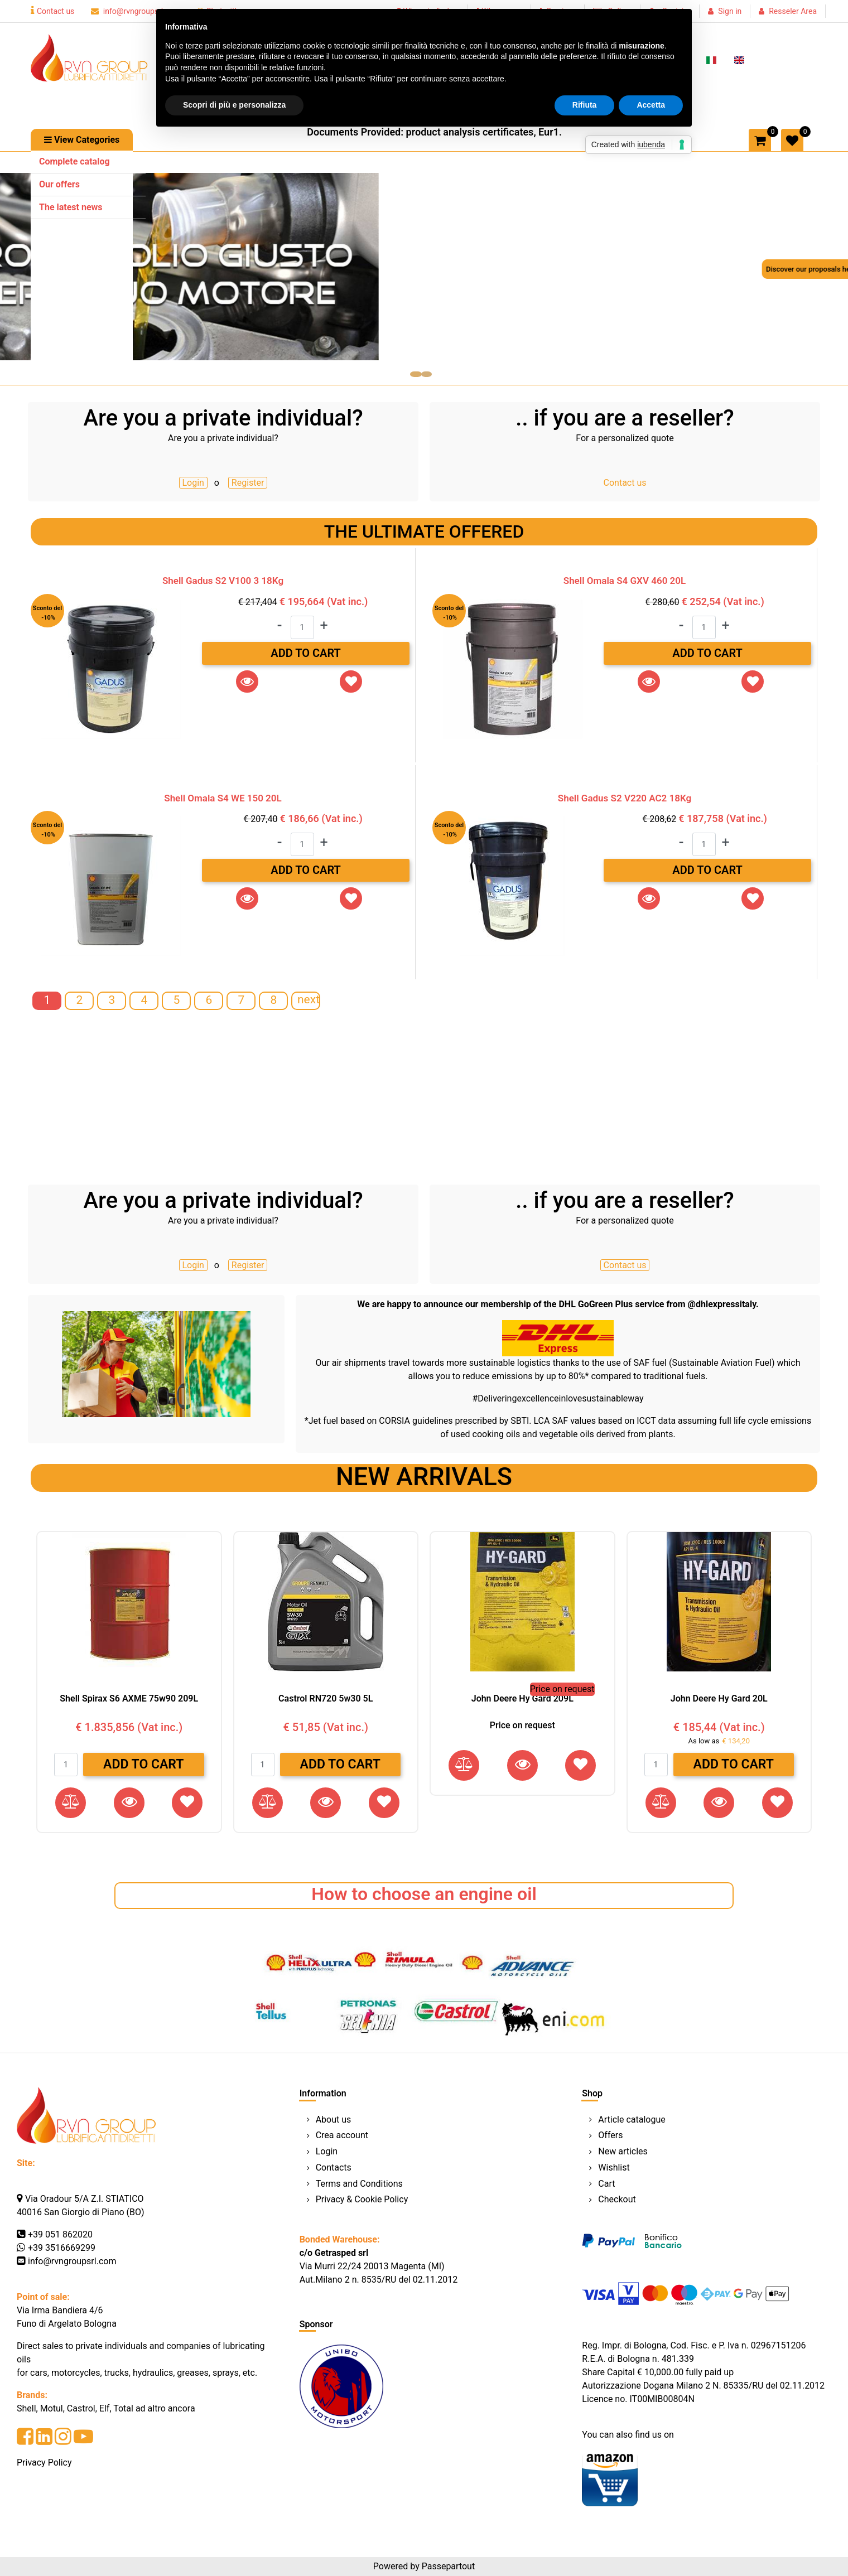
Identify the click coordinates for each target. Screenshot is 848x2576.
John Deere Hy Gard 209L (522, 1698)
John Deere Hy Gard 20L (719, 1698)
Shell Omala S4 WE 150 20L (222, 798)
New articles (623, 2151)
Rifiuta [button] (584, 104)
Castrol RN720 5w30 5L (325, 1698)
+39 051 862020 (60, 2234)
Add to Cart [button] (305, 653)
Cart (606, 2183)
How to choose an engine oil (424, 1894)
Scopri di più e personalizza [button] (234, 104)
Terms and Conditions (359, 2183)
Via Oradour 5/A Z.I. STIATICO (84, 2198)
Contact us (52, 11)
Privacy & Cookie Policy (362, 2199)
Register (248, 482)
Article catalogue (631, 2119)
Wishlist (613, 2167)
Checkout (616, 2199)
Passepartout (448, 2566)
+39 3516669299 (61, 2247)
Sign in (729, 11)
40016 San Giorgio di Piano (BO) (80, 2212)
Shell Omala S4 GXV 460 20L (624, 580)
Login (193, 482)
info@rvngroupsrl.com (135, 11)
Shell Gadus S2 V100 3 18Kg (222, 580)
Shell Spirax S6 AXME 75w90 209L (129, 1698)
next (308, 999)
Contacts (333, 2167)
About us (333, 2119)
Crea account (342, 2135)
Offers (610, 2135)
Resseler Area (793, 11)
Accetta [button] (651, 104)
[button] (81, 140)
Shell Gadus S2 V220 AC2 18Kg (624, 798)
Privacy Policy (44, 2462)
